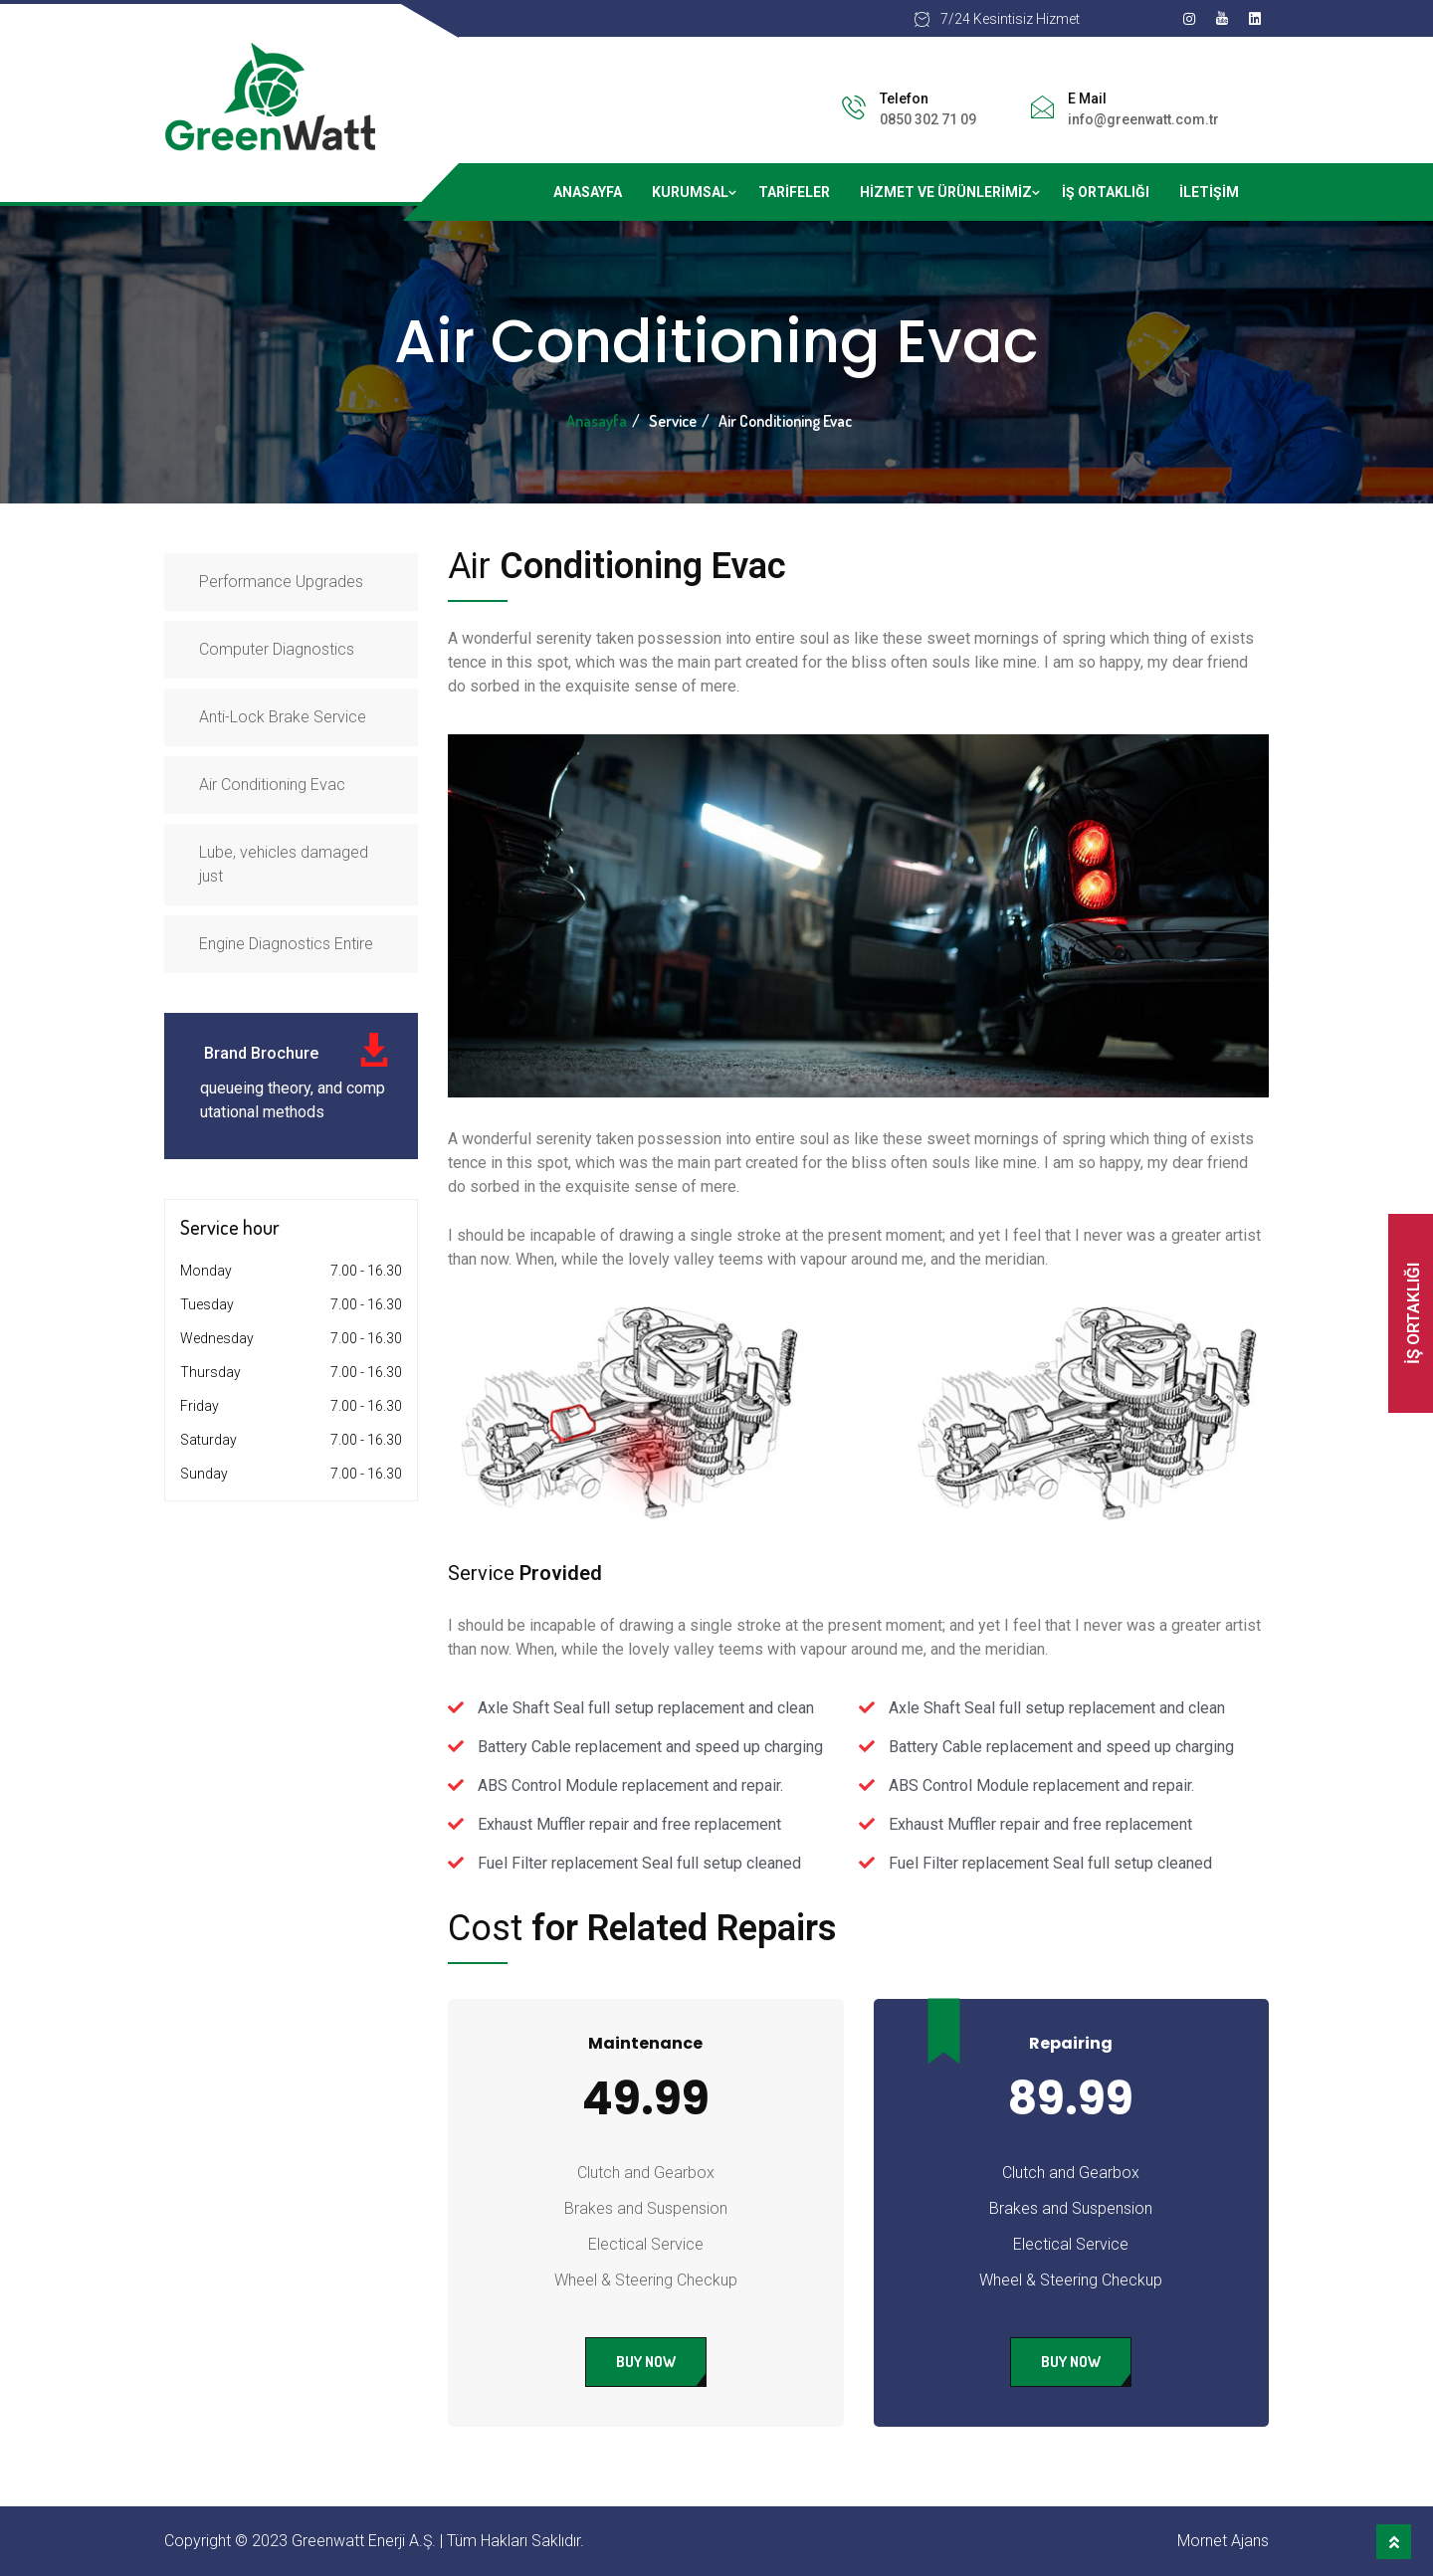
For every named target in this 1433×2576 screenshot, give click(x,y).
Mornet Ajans (1223, 2540)
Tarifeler (794, 192)
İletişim (1209, 192)
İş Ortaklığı (1105, 192)
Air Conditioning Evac (272, 784)
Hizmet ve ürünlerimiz (946, 192)
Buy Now (646, 2361)
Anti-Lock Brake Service (282, 716)
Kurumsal (690, 192)
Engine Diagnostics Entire (286, 943)
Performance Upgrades (281, 581)
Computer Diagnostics (276, 649)
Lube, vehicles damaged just (283, 864)
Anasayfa (587, 192)
